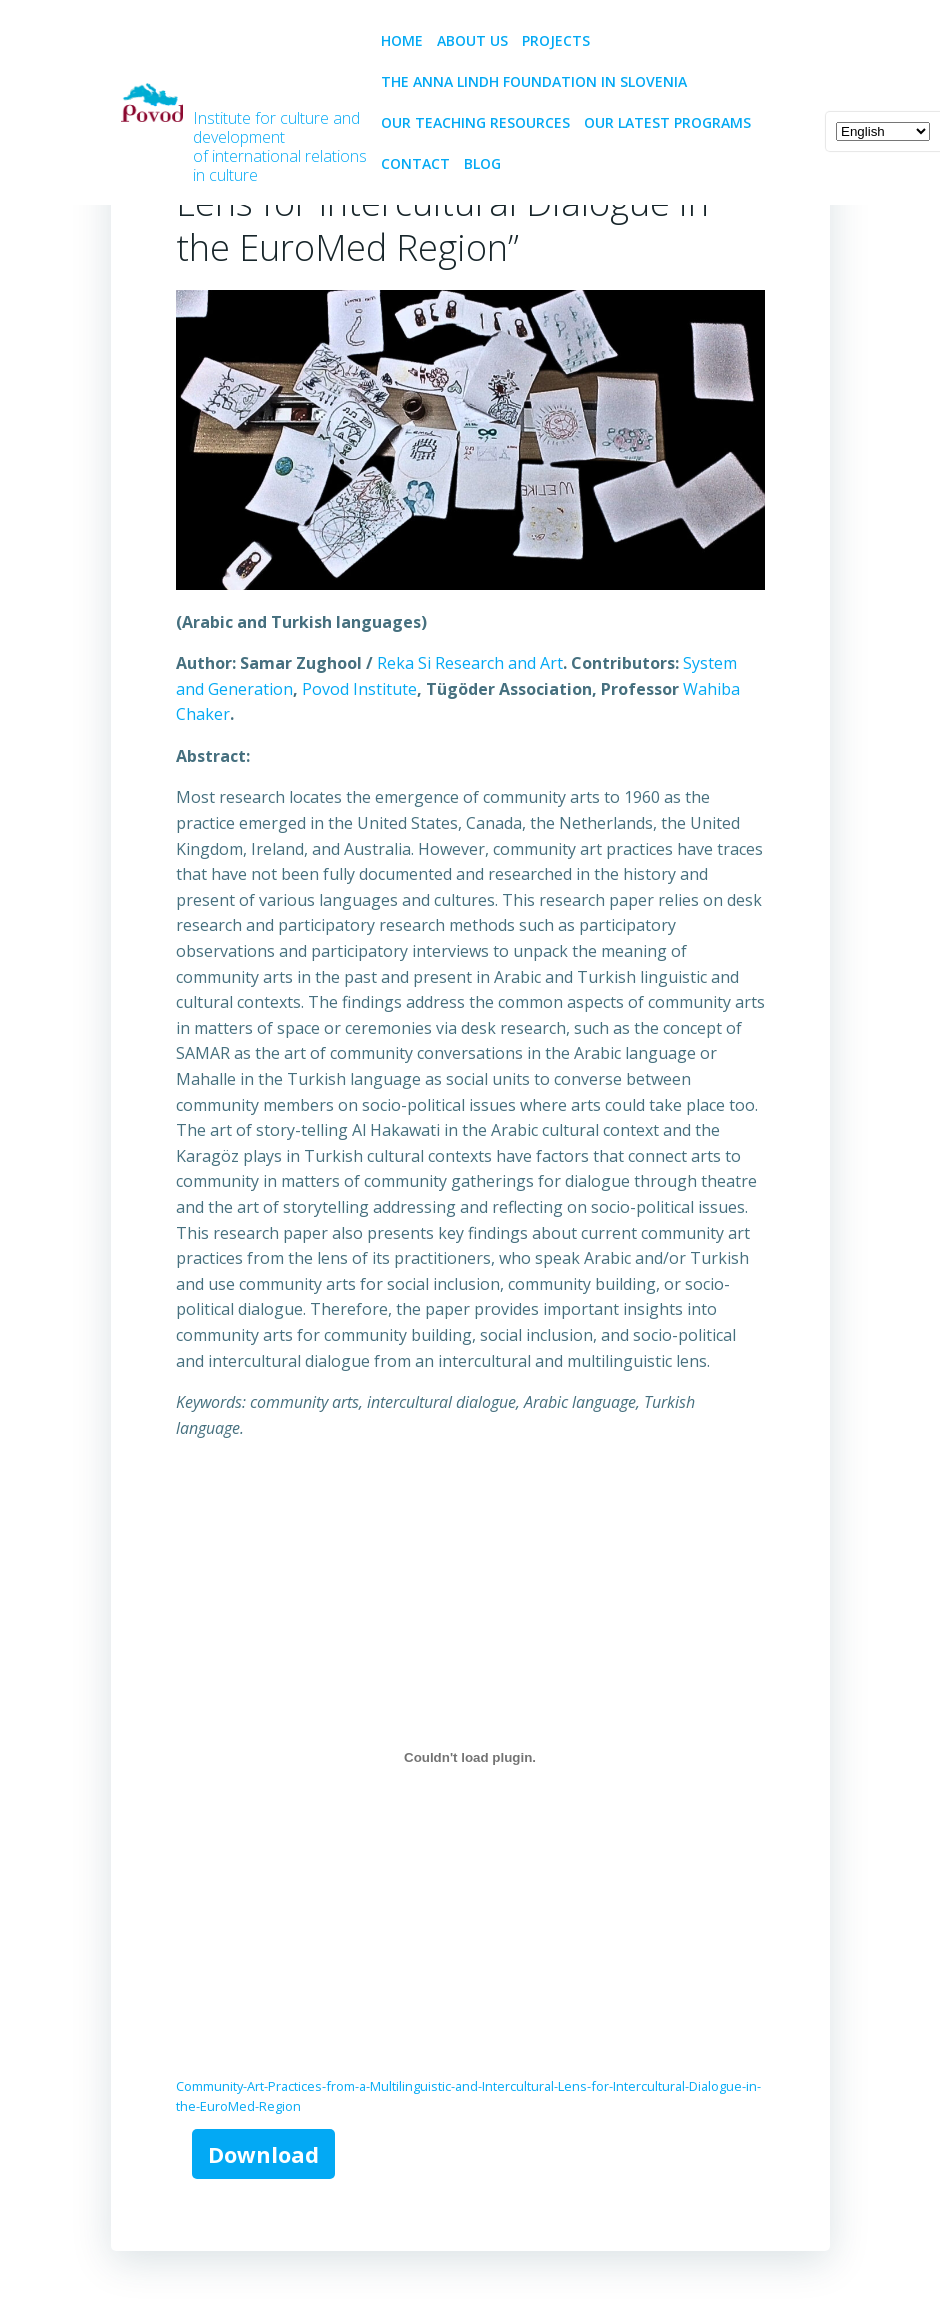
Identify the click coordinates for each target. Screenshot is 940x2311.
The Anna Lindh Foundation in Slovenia (533, 81)
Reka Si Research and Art (469, 663)
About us (471, 40)
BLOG (481, 163)
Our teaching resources (474, 122)
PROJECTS (564, 40)
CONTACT (414, 163)
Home (401, 40)
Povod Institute (358, 688)
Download (263, 2153)
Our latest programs (666, 122)
